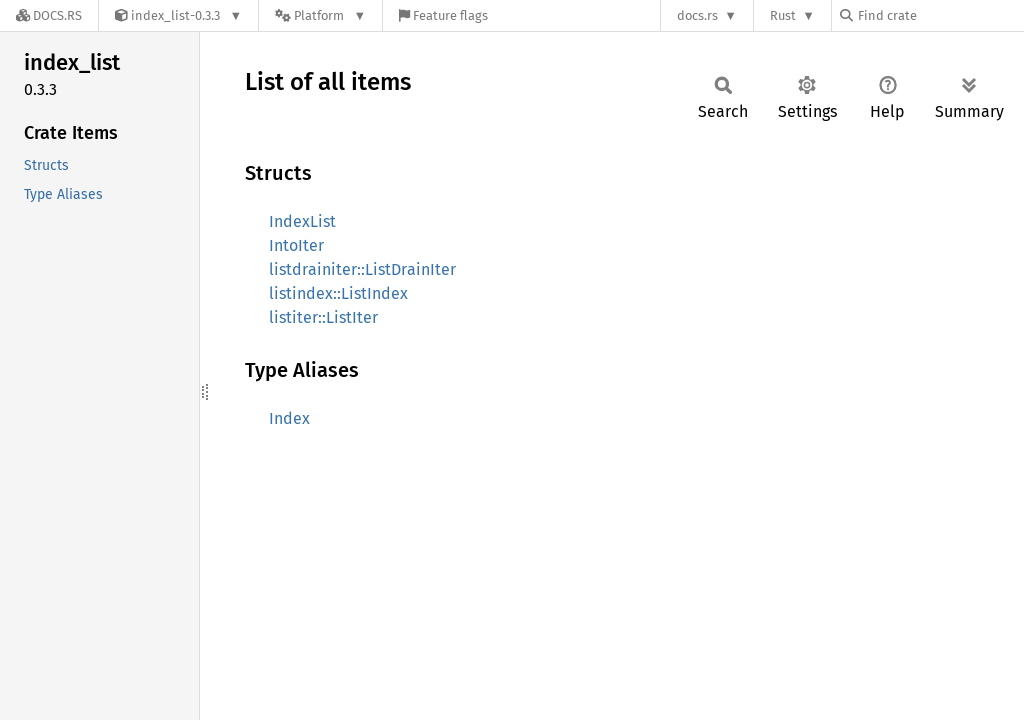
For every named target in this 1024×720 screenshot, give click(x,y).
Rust (783, 15)
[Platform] (320, 15)
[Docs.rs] (49, 15)
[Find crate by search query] (940, 15)
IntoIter (296, 245)
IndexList (302, 221)
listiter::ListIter (323, 317)
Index (289, 418)
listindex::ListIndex (338, 293)
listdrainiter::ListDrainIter (362, 269)
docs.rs (697, 15)
